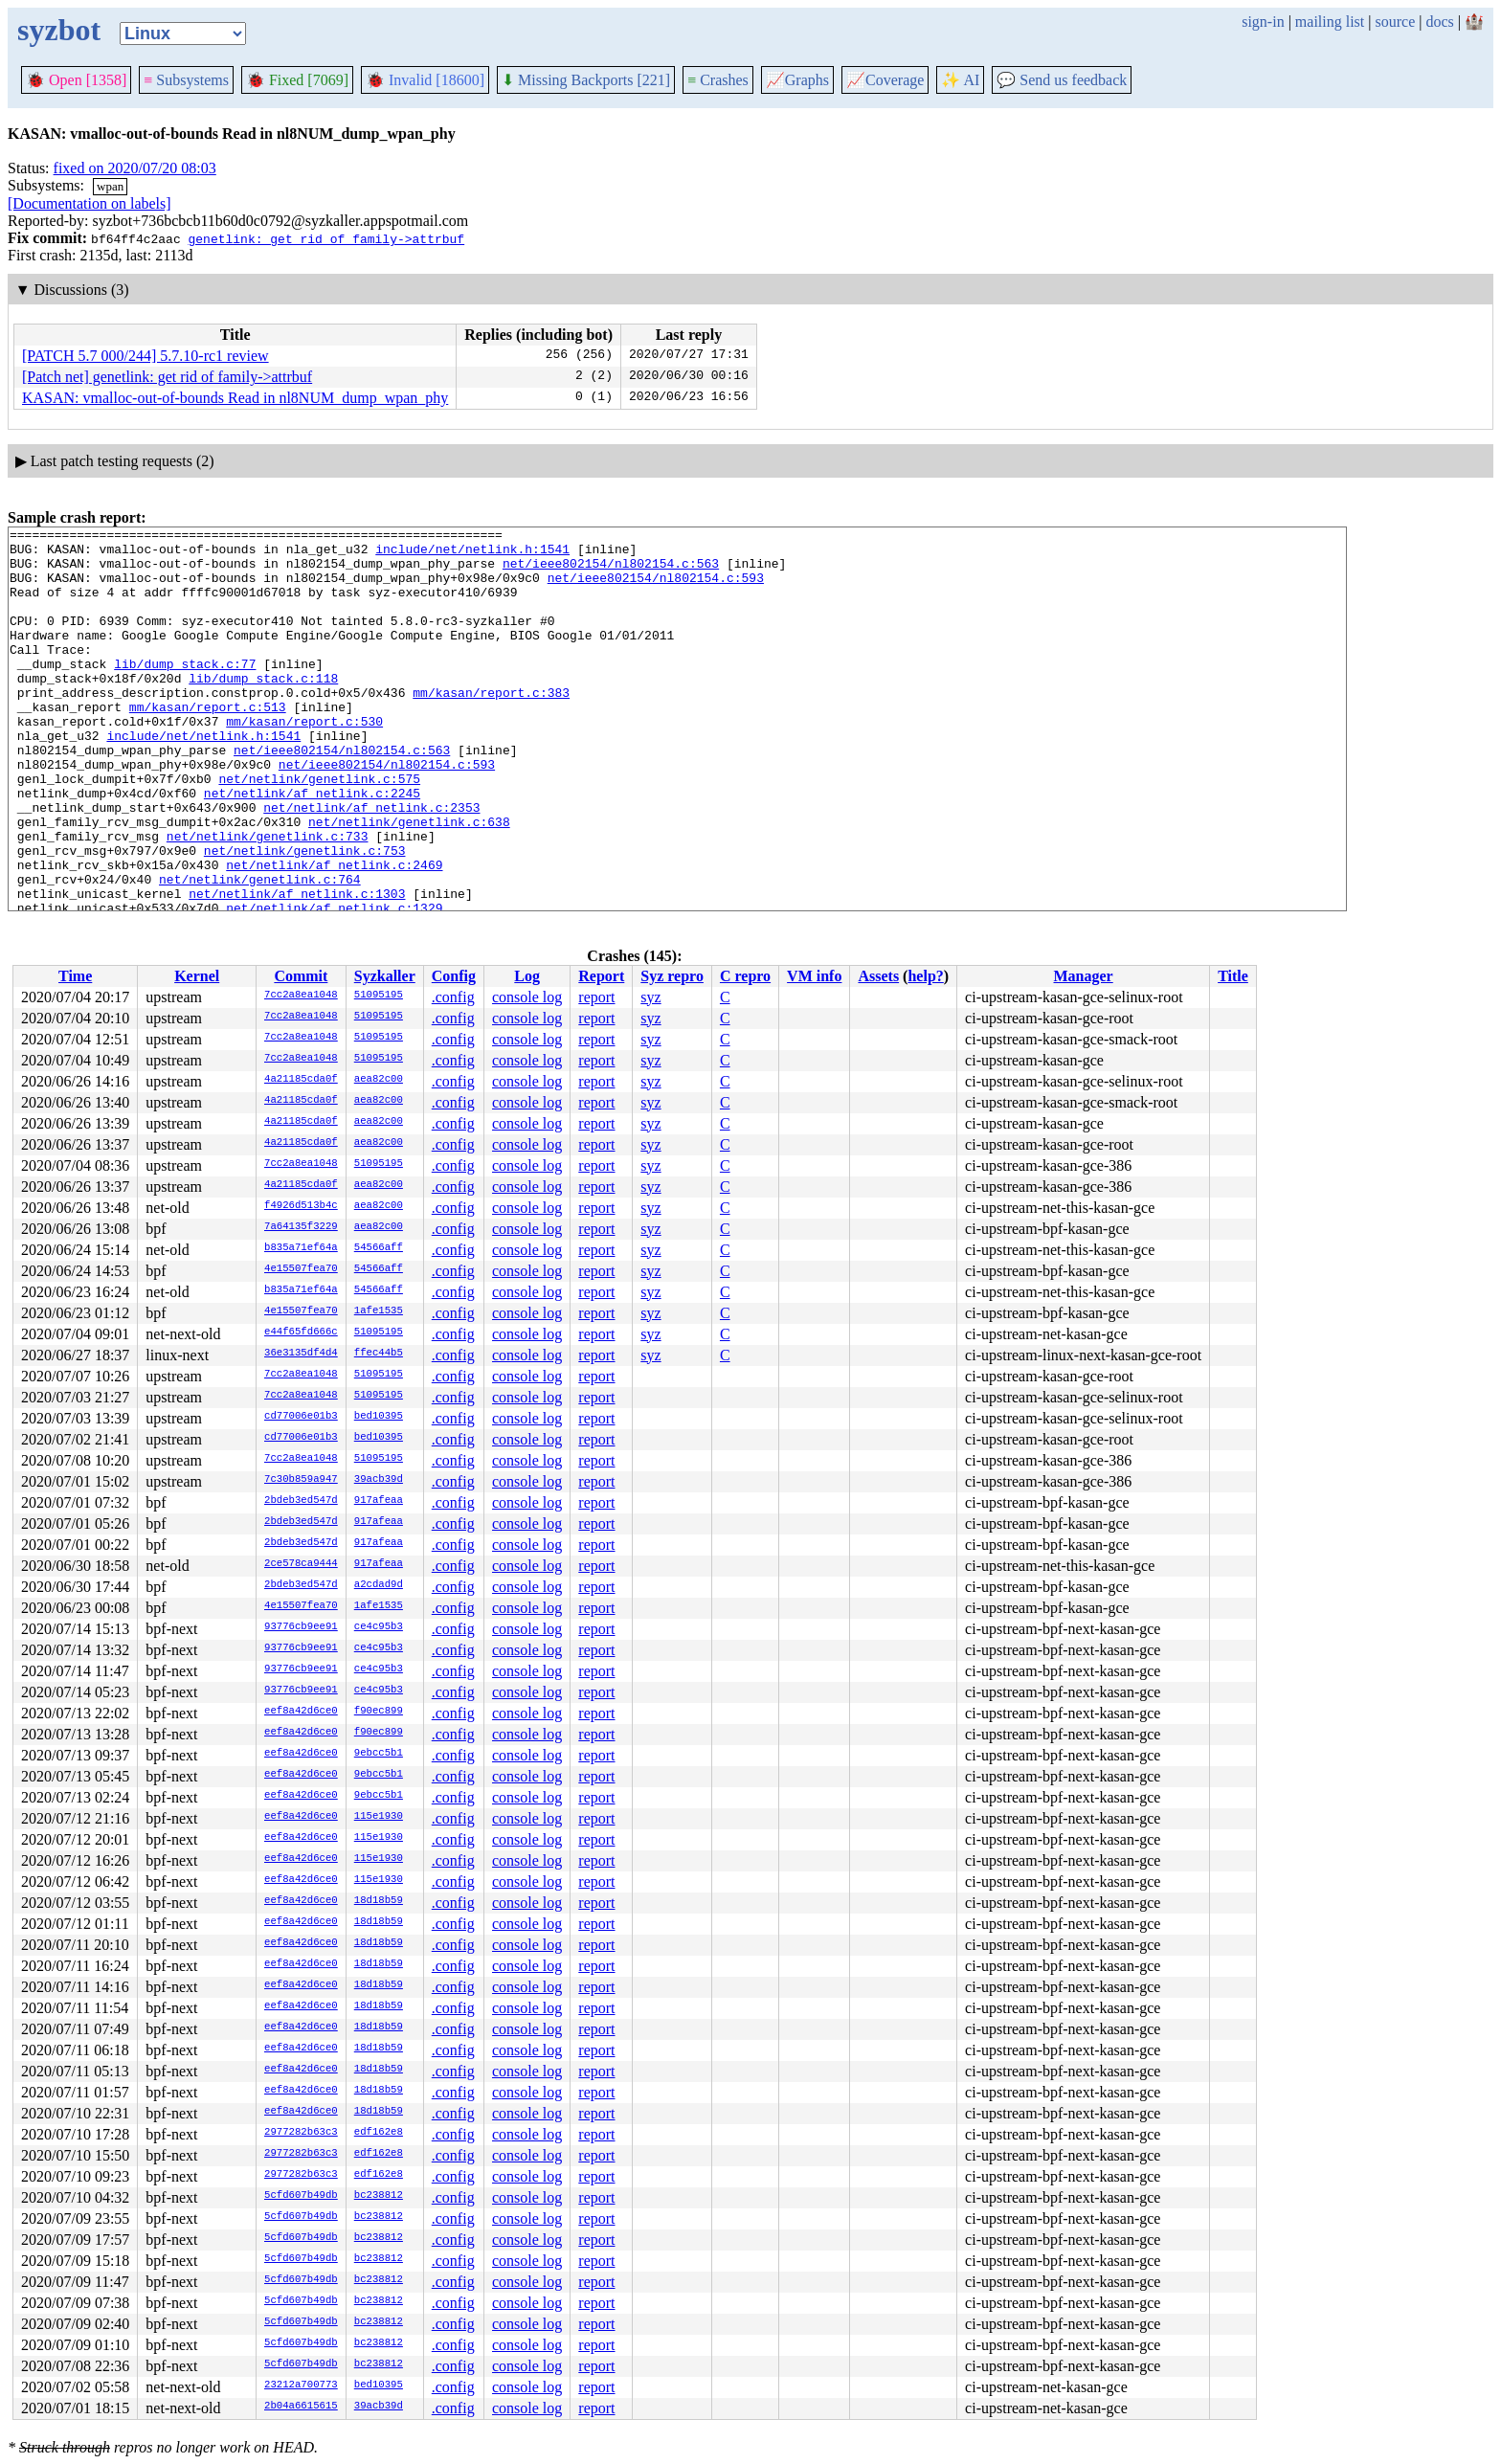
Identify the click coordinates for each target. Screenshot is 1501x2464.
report (596, 997)
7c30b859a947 (301, 1480)
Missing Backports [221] (586, 80)
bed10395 (378, 1416)
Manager (1083, 976)
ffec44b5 (378, 1353)
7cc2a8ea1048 (301, 995)
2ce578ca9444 (301, 1564)
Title (1233, 976)
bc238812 (378, 2196)
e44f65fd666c (301, 1332)
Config (454, 976)
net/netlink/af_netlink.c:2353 (371, 864)
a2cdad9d (378, 1585)
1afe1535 (378, 1311)
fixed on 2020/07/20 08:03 (135, 168)
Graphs (797, 80)
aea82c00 (378, 1079)
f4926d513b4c (301, 1206)
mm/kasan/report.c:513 (207, 743)
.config (453, 997)
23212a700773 (301, 2385)
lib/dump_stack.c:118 (263, 709)
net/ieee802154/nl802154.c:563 (611, 571)
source (1396, 21)
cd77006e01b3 (301, 1416)
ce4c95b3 (378, 1627)
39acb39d (378, 1480)
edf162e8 (378, 2132)
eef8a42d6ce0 (301, 1711)
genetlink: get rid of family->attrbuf (326, 238)
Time (75, 976)
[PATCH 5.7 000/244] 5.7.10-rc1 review (145, 355)
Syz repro (672, 976)
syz (650, 997)
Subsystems (186, 80)
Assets (878, 976)
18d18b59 (378, 1901)
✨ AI (960, 80)
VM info (814, 976)
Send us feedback (1062, 80)
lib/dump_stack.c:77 (185, 692)
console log (527, 997)
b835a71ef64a (301, 1248)
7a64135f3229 (301, 1227)
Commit (300, 976)
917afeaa (378, 1501)
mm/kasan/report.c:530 (304, 761)
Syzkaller (384, 976)
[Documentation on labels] (89, 203)
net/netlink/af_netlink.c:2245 (312, 847)
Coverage (885, 80)
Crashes (718, 80)
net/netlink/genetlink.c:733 (268, 898)
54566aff (378, 1248)
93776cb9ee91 (301, 1627)
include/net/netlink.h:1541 (472, 554)
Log (527, 976)
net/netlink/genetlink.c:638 (409, 881)
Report (601, 976)
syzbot (59, 29)
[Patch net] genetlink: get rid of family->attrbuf (167, 377)
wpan (110, 186)
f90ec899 (378, 1711)
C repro (745, 976)
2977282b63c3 (301, 2132)
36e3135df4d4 (301, 1353)
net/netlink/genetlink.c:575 (319, 830)
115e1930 (378, 1817)
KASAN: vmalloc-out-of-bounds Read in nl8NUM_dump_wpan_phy (235, 398)
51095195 (378, 995)
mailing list (1329, 21)
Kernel (196, 976)
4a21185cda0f (301, 1079)
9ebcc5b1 (378, 1753)
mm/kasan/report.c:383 (491, 726)
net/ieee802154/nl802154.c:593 (656, 588)
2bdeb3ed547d (301, 1501)
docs (1439, 21)
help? (925, 976)
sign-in (1263, 21)
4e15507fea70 (301, 1269)
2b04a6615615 (301, 2406)
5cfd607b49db (301, 2196)
